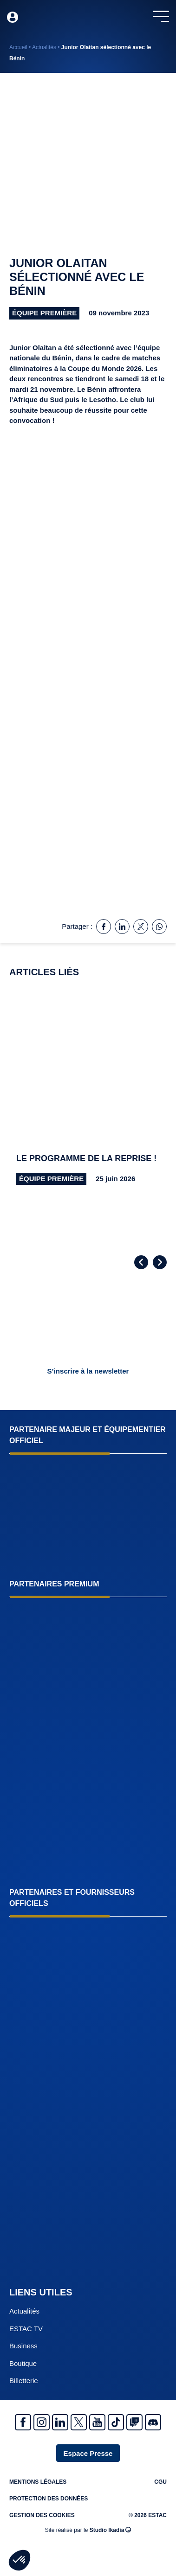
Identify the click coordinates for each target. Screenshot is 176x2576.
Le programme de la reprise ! (86, 1158)
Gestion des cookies (42, 2515)
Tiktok (116, 2422)
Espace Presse (88, 2453)
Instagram (41, 2422)
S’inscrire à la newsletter (88, 1371)
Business (23, 2346)
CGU (160, 2482)
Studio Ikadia (110, 2530)
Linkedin (60, 2422)
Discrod (153, 2422)
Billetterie (23, 2380)
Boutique (23, 2363)
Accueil (18, 47)
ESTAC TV (26, 2329)
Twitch (134, 2422)
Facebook (23, 2422)
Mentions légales (37, 2482)
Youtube (97, 2422)
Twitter (79, 2422)
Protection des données (48, 2498)
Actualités (44, 47)
